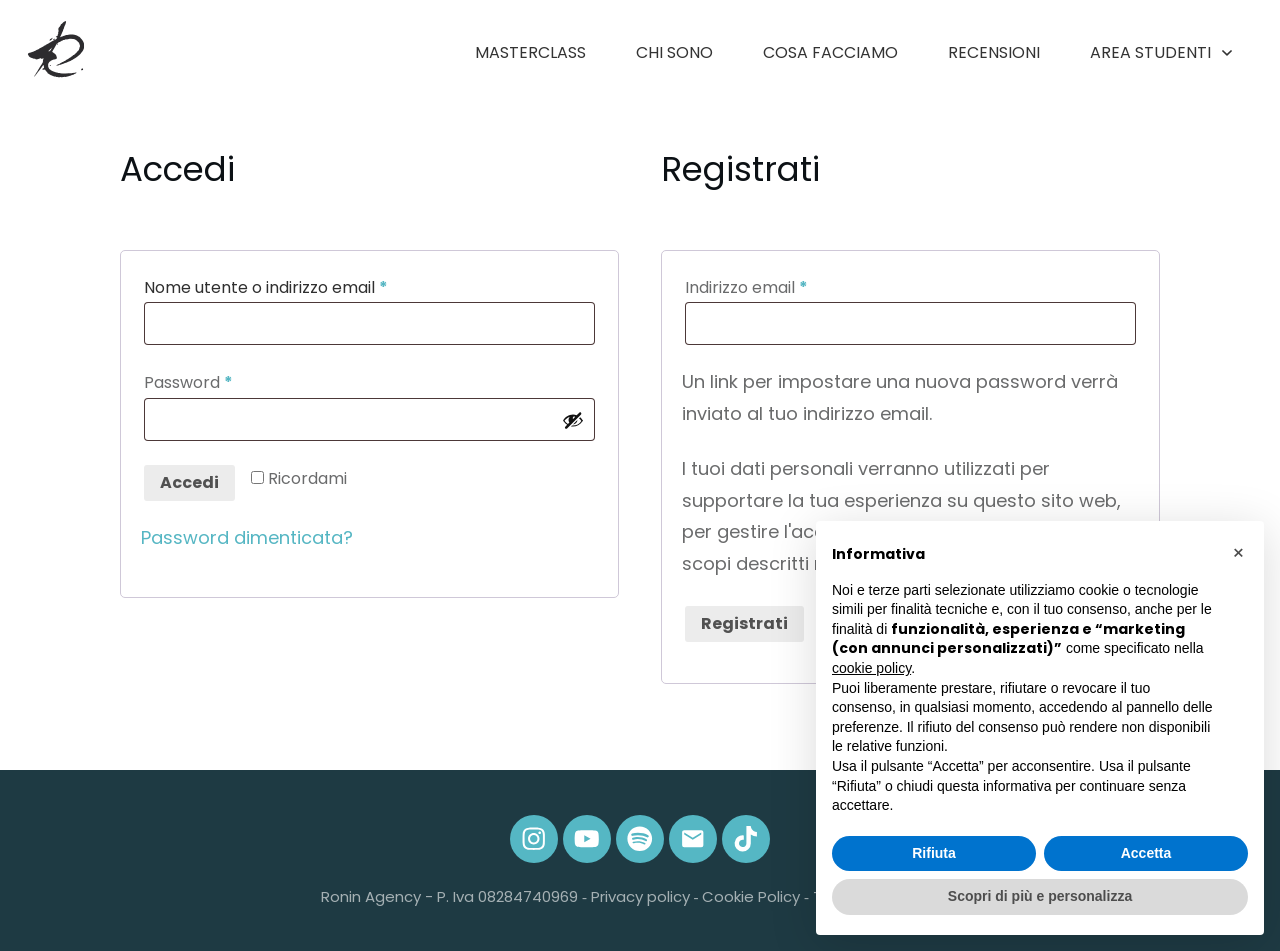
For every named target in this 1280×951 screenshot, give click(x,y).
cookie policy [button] (871, 668)
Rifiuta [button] (934, 853)
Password (223, 381)
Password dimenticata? (247, 537)
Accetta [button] (1146, 853)
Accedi (189, 482)
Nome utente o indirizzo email (301, 286)
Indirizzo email (781, 286)
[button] (1238, 553)
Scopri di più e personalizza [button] (1040, 896)
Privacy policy (640, 896)
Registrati (744, 623)
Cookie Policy (751, 896)
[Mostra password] (573, 420)
